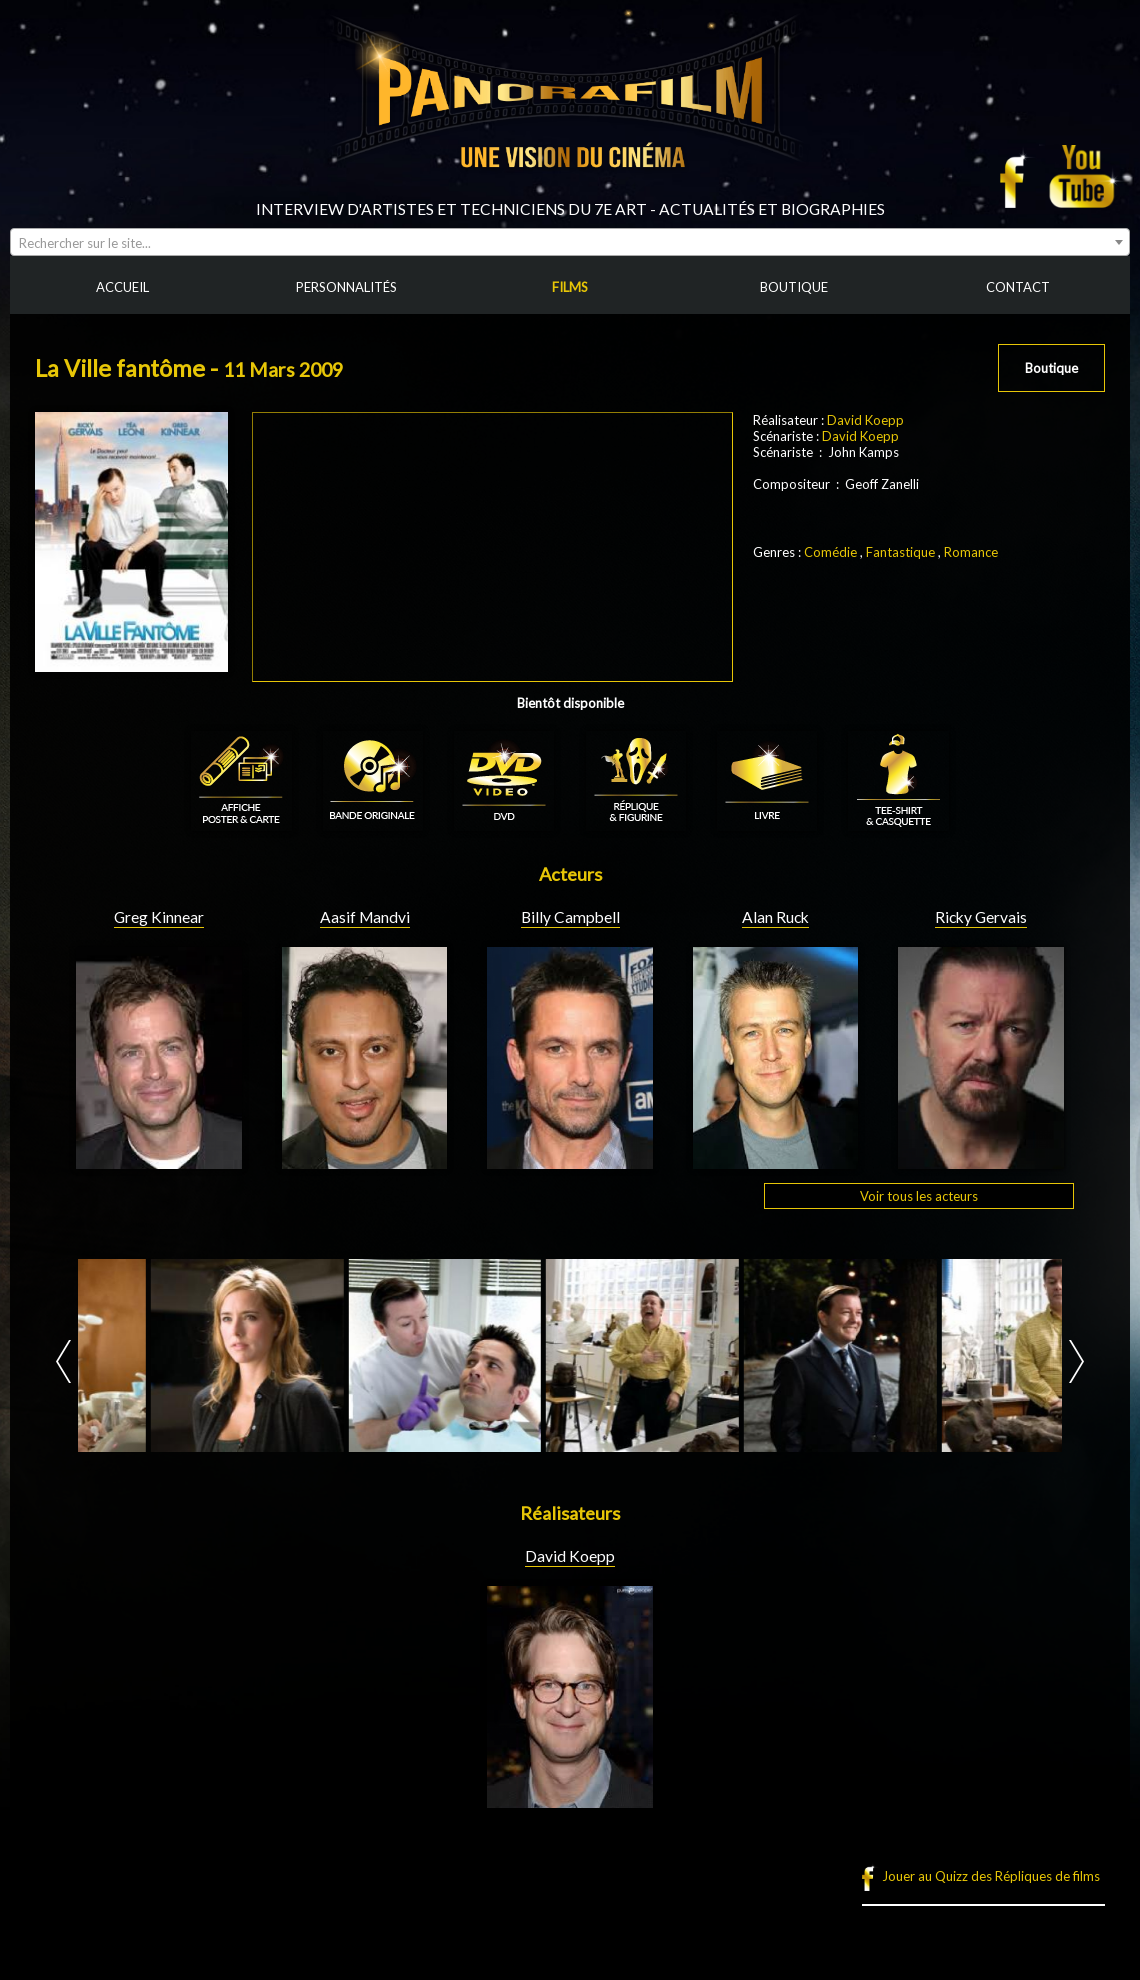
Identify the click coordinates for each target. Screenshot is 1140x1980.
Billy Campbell (570, 917)
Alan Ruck (775, 917)
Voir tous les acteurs (919, 1196)
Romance (971, 552)
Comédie (830, 552)
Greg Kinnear (159, 917)
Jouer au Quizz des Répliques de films (991, 1876)
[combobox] (570, 242)
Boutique (1051, 368)
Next (1076, 1361)
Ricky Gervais (981, 917)
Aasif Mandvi (365, 917)
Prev (63, 1361)
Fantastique (900, 552)
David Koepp (865, 420)
